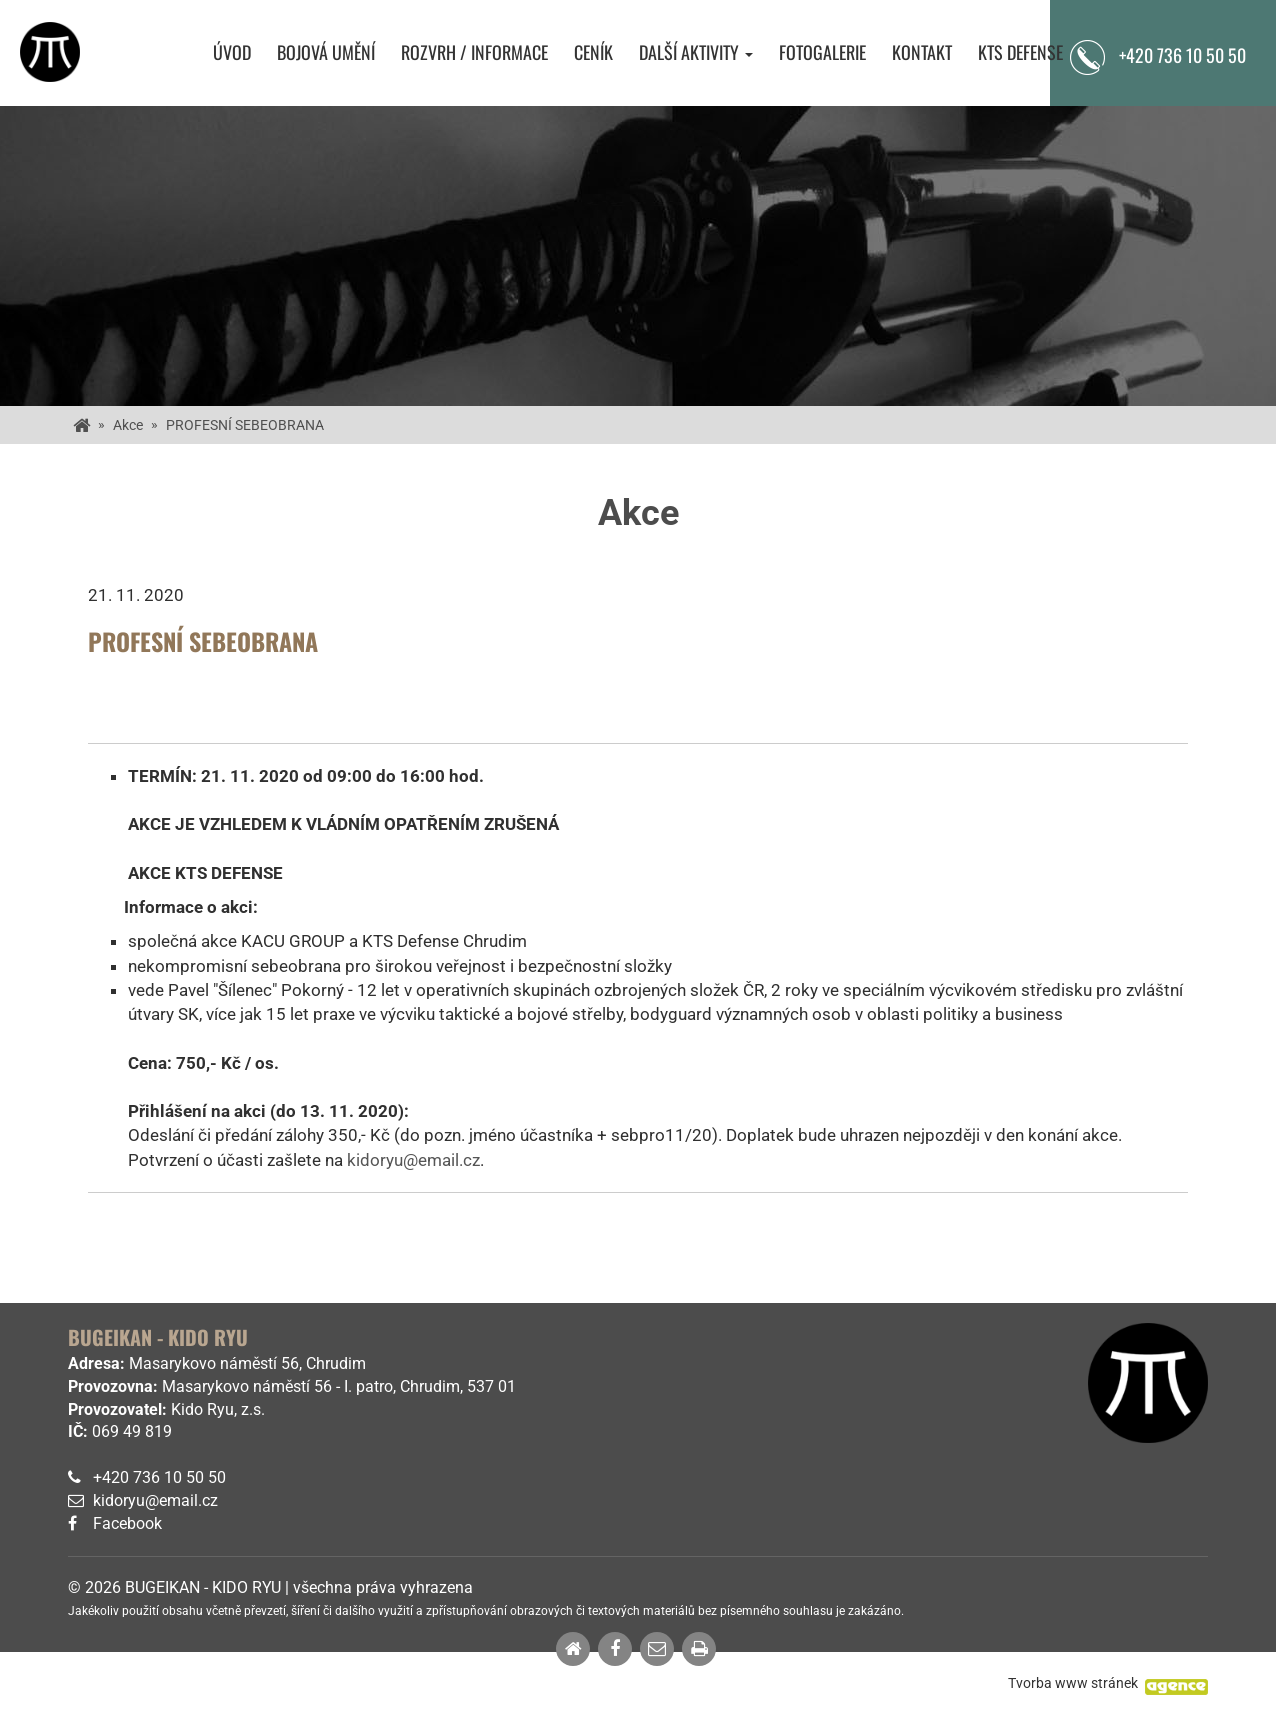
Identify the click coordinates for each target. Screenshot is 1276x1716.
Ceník (593, 52)
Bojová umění (326, 52)
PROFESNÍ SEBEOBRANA (245, 425)
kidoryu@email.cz (413, 1160)
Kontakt (922, 52)
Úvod (232, 52)
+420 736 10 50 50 (159, 1477)
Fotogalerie (822, 52)
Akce (128, 425)
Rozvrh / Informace (474, 52)
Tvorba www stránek (1073, 1683)
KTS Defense (1020, 52)
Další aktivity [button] (696, 52)
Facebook (127, 1523)
